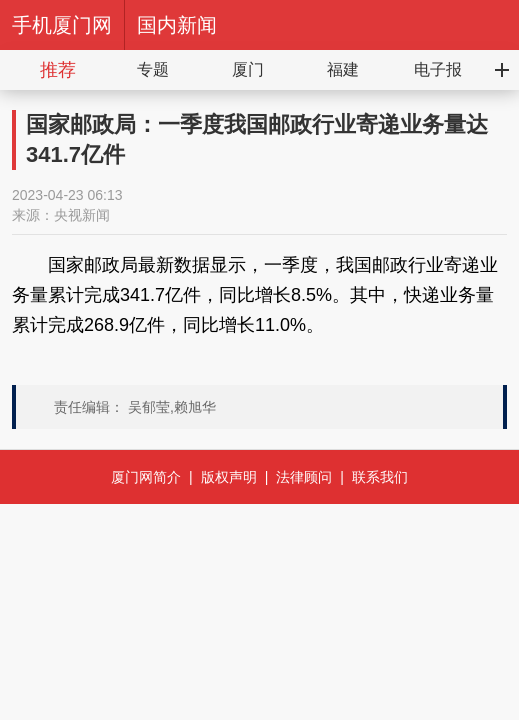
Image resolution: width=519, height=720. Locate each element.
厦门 (248, 69)
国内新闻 (177, 25)
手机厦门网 (62, 25)
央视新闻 (82, 215)
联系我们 (380, 477)
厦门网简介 (146, 477)
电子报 (438, 69)
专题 (153, 69)
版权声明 (229, 477)
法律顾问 (304, 477)
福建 (343, 69)
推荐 (58, 70)
